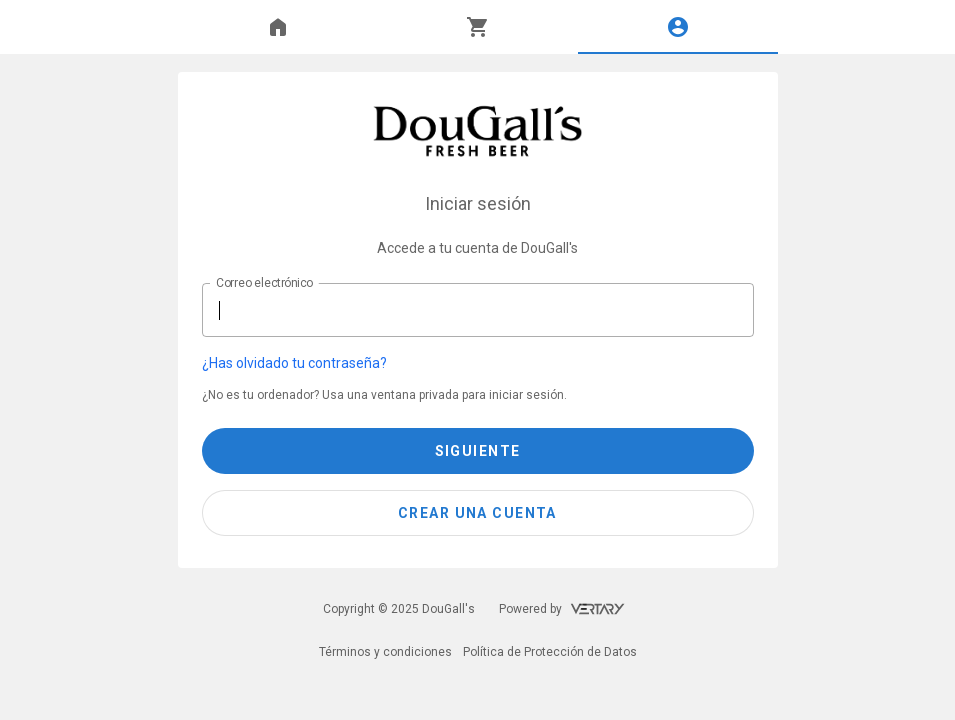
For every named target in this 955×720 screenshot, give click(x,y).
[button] (466, 363)
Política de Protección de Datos (550, 652)
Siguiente (478, 451)
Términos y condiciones (385, 652)
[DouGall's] (477, 131)
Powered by (562, 609)
